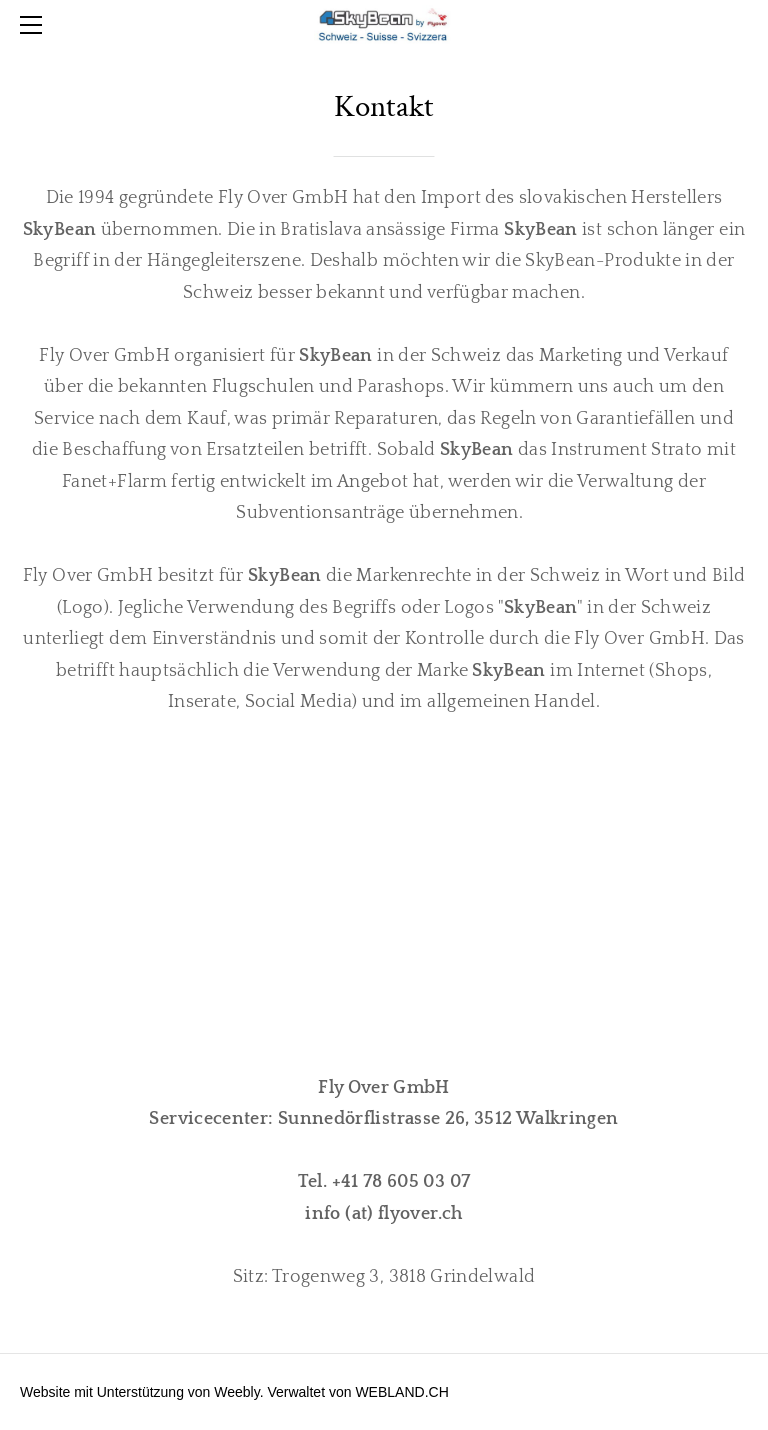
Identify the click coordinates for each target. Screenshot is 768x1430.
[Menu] (35, 25)
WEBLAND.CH (401, 1392)
